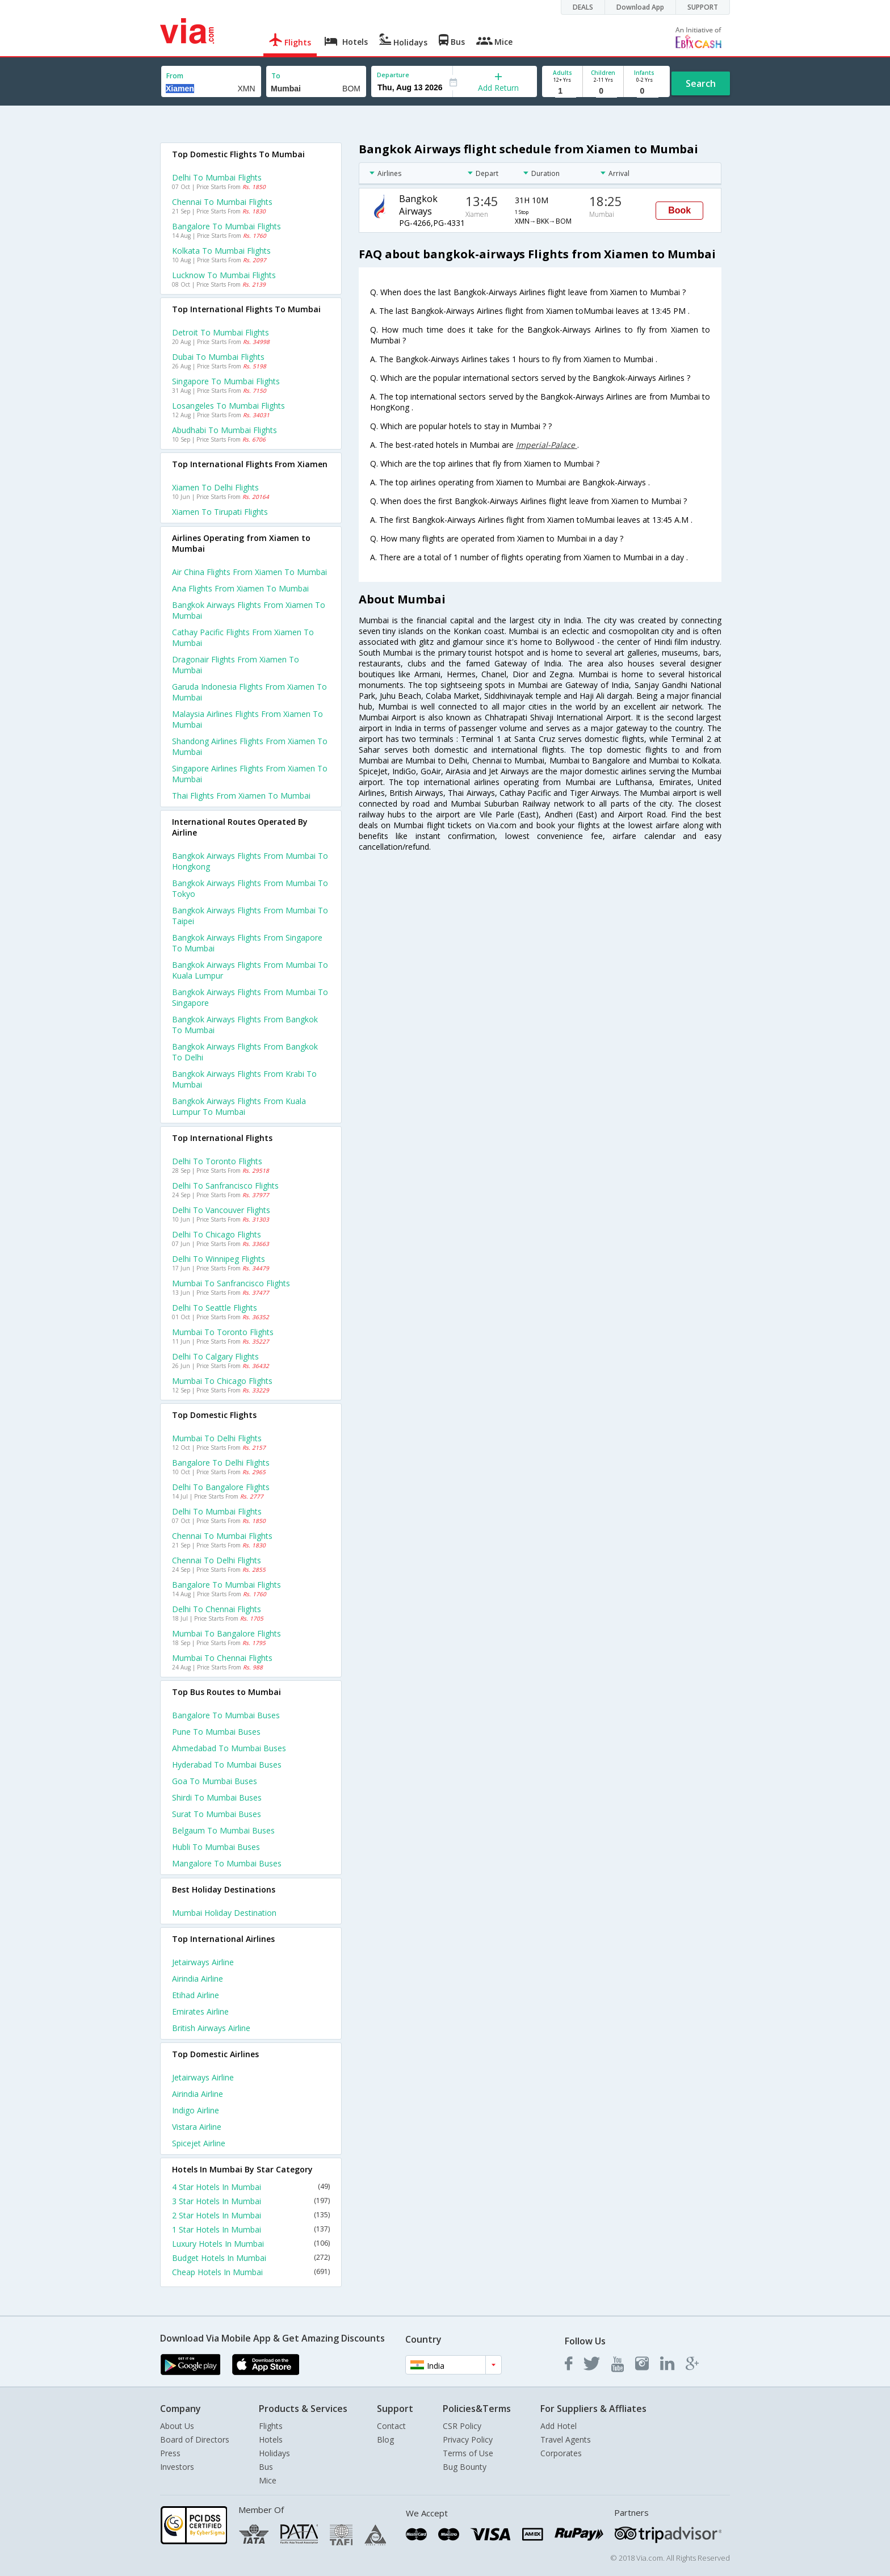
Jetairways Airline (203, 1962)
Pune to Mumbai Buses (216, 1731)
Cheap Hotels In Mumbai (251, 2272)
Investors (177, 2466)
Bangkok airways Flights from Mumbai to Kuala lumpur (250, 970)
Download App (640, 7)
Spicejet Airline (198, 2143)
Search (701, 83)
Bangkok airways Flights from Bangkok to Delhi (245, 1052)
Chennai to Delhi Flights (216, 1560)
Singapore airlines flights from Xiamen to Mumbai (250, 773)
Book (679, 210)
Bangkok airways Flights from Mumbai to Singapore (250, 997)
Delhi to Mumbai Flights (217, 177)
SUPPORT (702, 7)
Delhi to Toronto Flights (217, 1161)
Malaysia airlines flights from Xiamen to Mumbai (247, 719)
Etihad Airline (195, 1995)
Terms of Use (468, 2453)
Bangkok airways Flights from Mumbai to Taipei (250, 915)
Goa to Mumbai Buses (214, 1781)
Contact (391, 2425)
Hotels (271, 2439)
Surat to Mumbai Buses (216, 1814)
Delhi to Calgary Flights (215, 1356)
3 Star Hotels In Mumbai (251, 2201)
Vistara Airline (196, 2126)
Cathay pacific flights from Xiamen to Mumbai (243, 637)
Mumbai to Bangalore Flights (226, 1633)
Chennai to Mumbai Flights (222, 201)
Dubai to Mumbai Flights (218, 356)
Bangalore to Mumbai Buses (226, 1715)
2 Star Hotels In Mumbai (251, 2215)
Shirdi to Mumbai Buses (217, 1797)
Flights (271, 2425)
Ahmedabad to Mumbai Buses (229, 1748)
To (275, 76)
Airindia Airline (197, 1978)
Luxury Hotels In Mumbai (251, 2243)
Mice (267, 2480)
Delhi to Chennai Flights (216, 1609)
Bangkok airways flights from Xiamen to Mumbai (248, 610)
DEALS (583, 7)
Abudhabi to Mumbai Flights (224, 430)
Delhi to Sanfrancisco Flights (225, 1185)
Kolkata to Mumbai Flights (221, 250)
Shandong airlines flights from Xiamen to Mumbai (250, 746)
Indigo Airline (195, 2110)
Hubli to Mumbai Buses (216, 1846)
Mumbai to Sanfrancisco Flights (231, 1283)
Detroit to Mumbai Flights (220, 332)
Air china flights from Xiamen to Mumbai (249, 572)
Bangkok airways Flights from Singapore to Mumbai (247, 943)
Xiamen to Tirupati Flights (220, 511)
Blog (385, 2439)
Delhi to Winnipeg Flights (218, 1258)
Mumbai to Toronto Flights (223, 1332)
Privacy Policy (468, 2439)
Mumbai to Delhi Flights (217, 1438)
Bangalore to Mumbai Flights (226, 226)
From (174, 76)
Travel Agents (565, 2439)
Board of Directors (194, 2439)
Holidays (274, 2453)
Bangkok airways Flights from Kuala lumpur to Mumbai (239, 1106)
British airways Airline (211, 2028)
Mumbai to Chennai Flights (222, 1657)
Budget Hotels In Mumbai (251, 2257)
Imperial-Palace (546, 444)
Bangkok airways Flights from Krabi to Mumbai (244, 1079)
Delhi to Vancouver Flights (221, 1210)
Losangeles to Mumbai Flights (228, 405)
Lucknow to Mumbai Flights (224, 275)
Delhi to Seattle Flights (214, 1307)
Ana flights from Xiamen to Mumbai (240, 588)
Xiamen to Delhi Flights (215, 487)
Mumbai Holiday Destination (224, 1912)
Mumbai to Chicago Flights (222, 1380)
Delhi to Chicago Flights (216, 1234)
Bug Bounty (464, 2466)
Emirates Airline (200, 2011)
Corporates (561, 2453)
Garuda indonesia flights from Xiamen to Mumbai (249, 692)
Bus (266, 2466)
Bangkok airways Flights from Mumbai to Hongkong (250, 861)
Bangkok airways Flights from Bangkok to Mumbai (245, 1024)
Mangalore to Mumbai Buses (227, 1863)
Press (170, 2453)
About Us (177, 2425)
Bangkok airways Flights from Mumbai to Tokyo (250, 888)
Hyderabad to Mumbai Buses (227, 1764)
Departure (393, 74)
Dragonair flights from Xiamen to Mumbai (235, 665)
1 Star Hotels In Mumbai (251, 2229)
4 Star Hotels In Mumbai (251, 2186)
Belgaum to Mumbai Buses (223, 1830)
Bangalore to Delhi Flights (221, 1462)
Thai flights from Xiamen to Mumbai (241, 795)
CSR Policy (462, 2425)
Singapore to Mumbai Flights (226, 381)
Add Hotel (558, 2425)
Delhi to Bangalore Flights (221, 1487)
